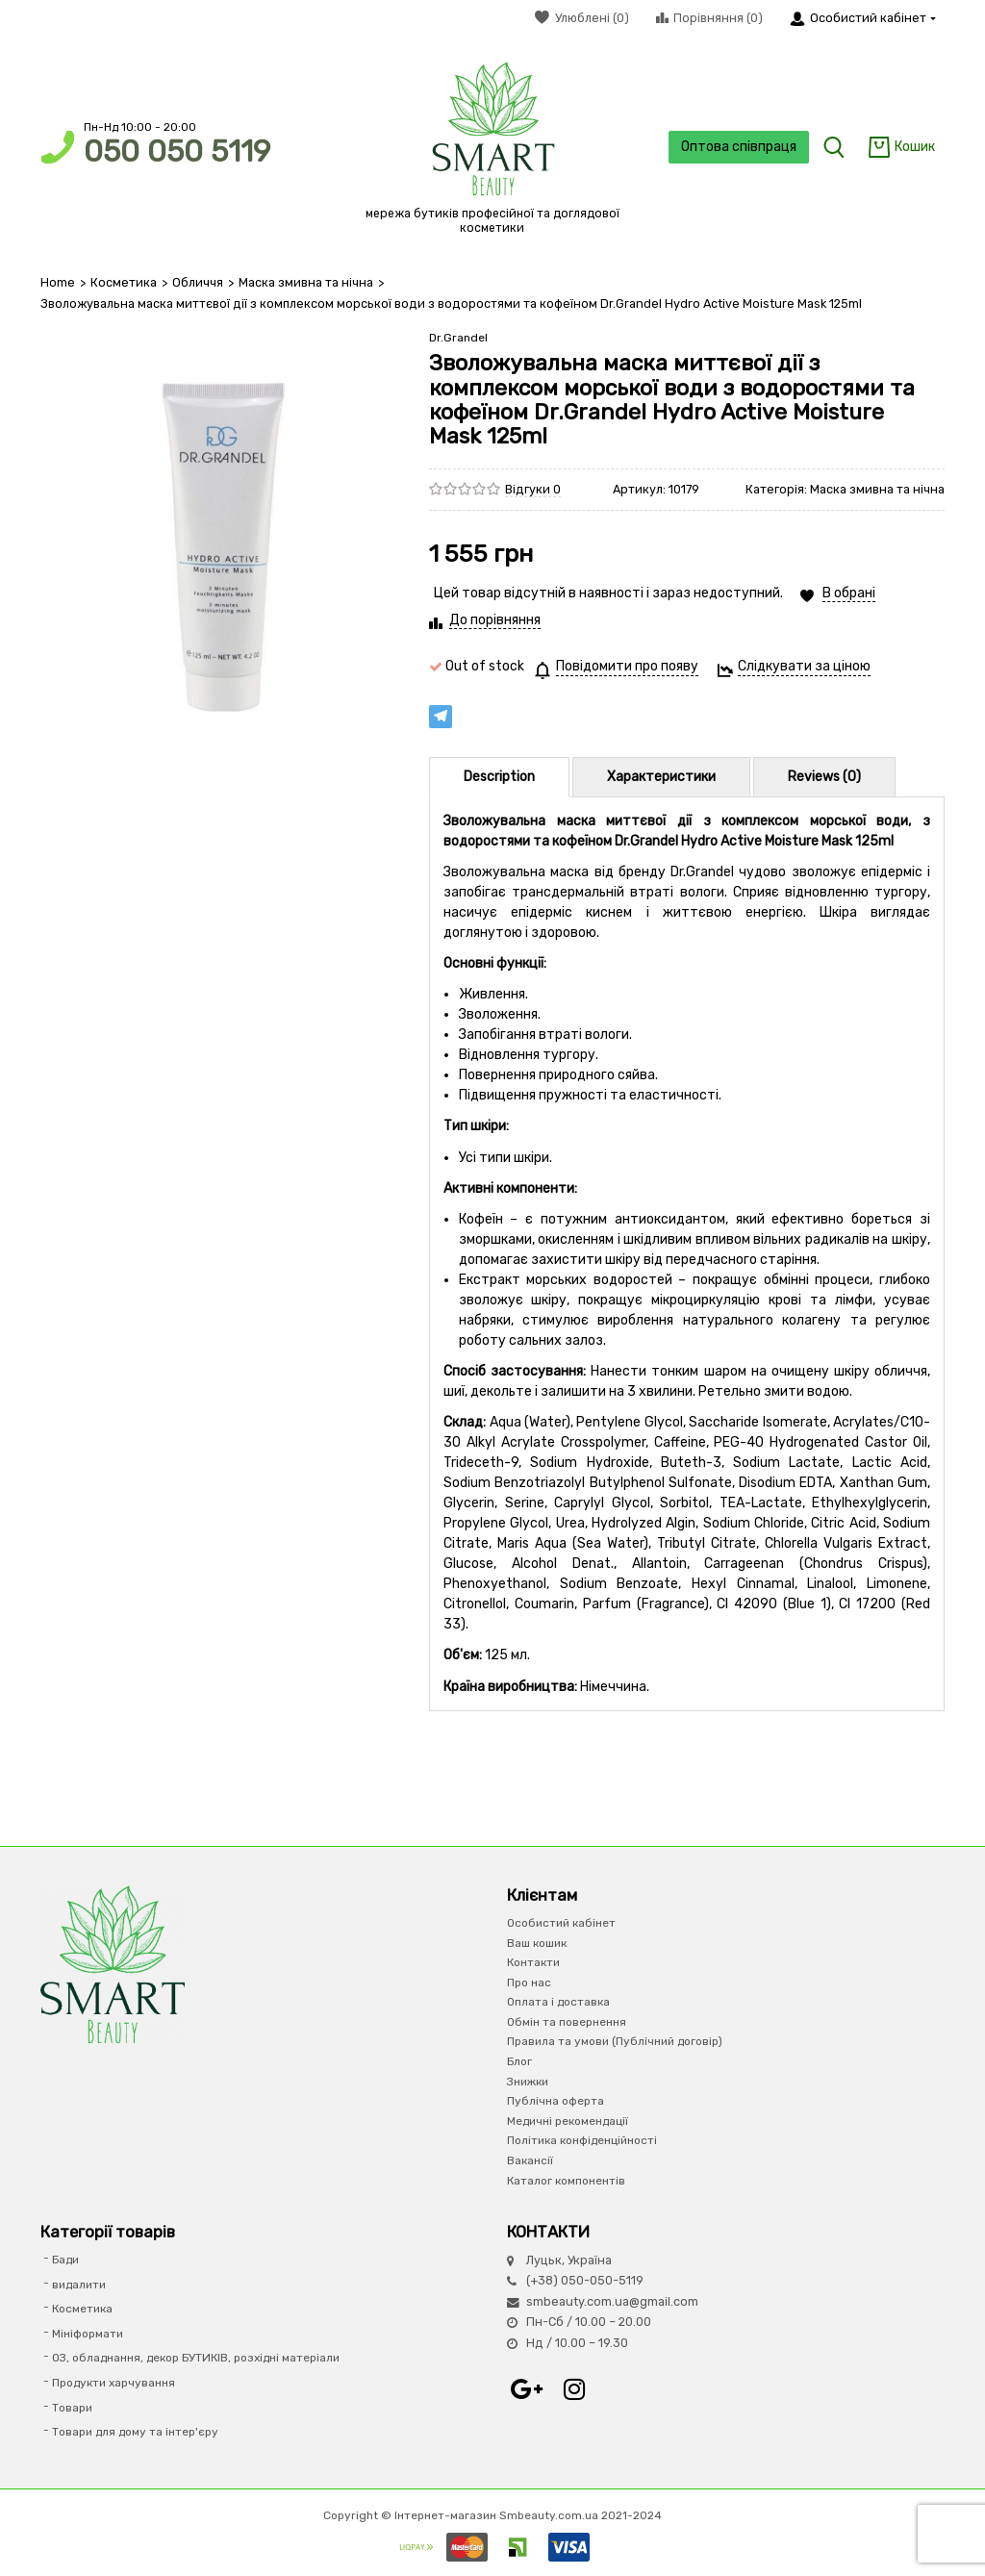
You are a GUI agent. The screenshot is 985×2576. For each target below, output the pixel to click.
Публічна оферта (555, 2101)
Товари (72, 2407)
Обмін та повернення (566, 2022)
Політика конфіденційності (582, 2140)
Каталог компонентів (566, 2180)
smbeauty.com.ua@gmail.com (612, 2301)
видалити (79, 2284)
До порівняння (495, 620)
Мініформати (87, 2333)
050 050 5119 (177, 151)
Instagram (574, 2389)
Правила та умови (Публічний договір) (614, 2041)
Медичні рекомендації (567, 2121)
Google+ (526, 2389)
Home (57, 282)
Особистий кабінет (561, 1923)
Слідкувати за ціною (804, 666)
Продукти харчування (113, 2382)
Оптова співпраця (738, 147)
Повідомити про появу (627, 666)
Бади (65, 2259)
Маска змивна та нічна (306, 282)
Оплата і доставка (558, 2001)
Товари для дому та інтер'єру (135, 2431)
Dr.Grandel (458, 337)
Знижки (527, 2081)
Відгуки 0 (533, 489)
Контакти (533, 1962)
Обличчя (197, 282)
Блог (519, 2061)
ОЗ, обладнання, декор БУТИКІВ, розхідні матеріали (196, 2357)
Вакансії (530, 2160)
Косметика (123, 282)
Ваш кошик (537, 1943)
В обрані (848, 593)
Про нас (529, 1982)
